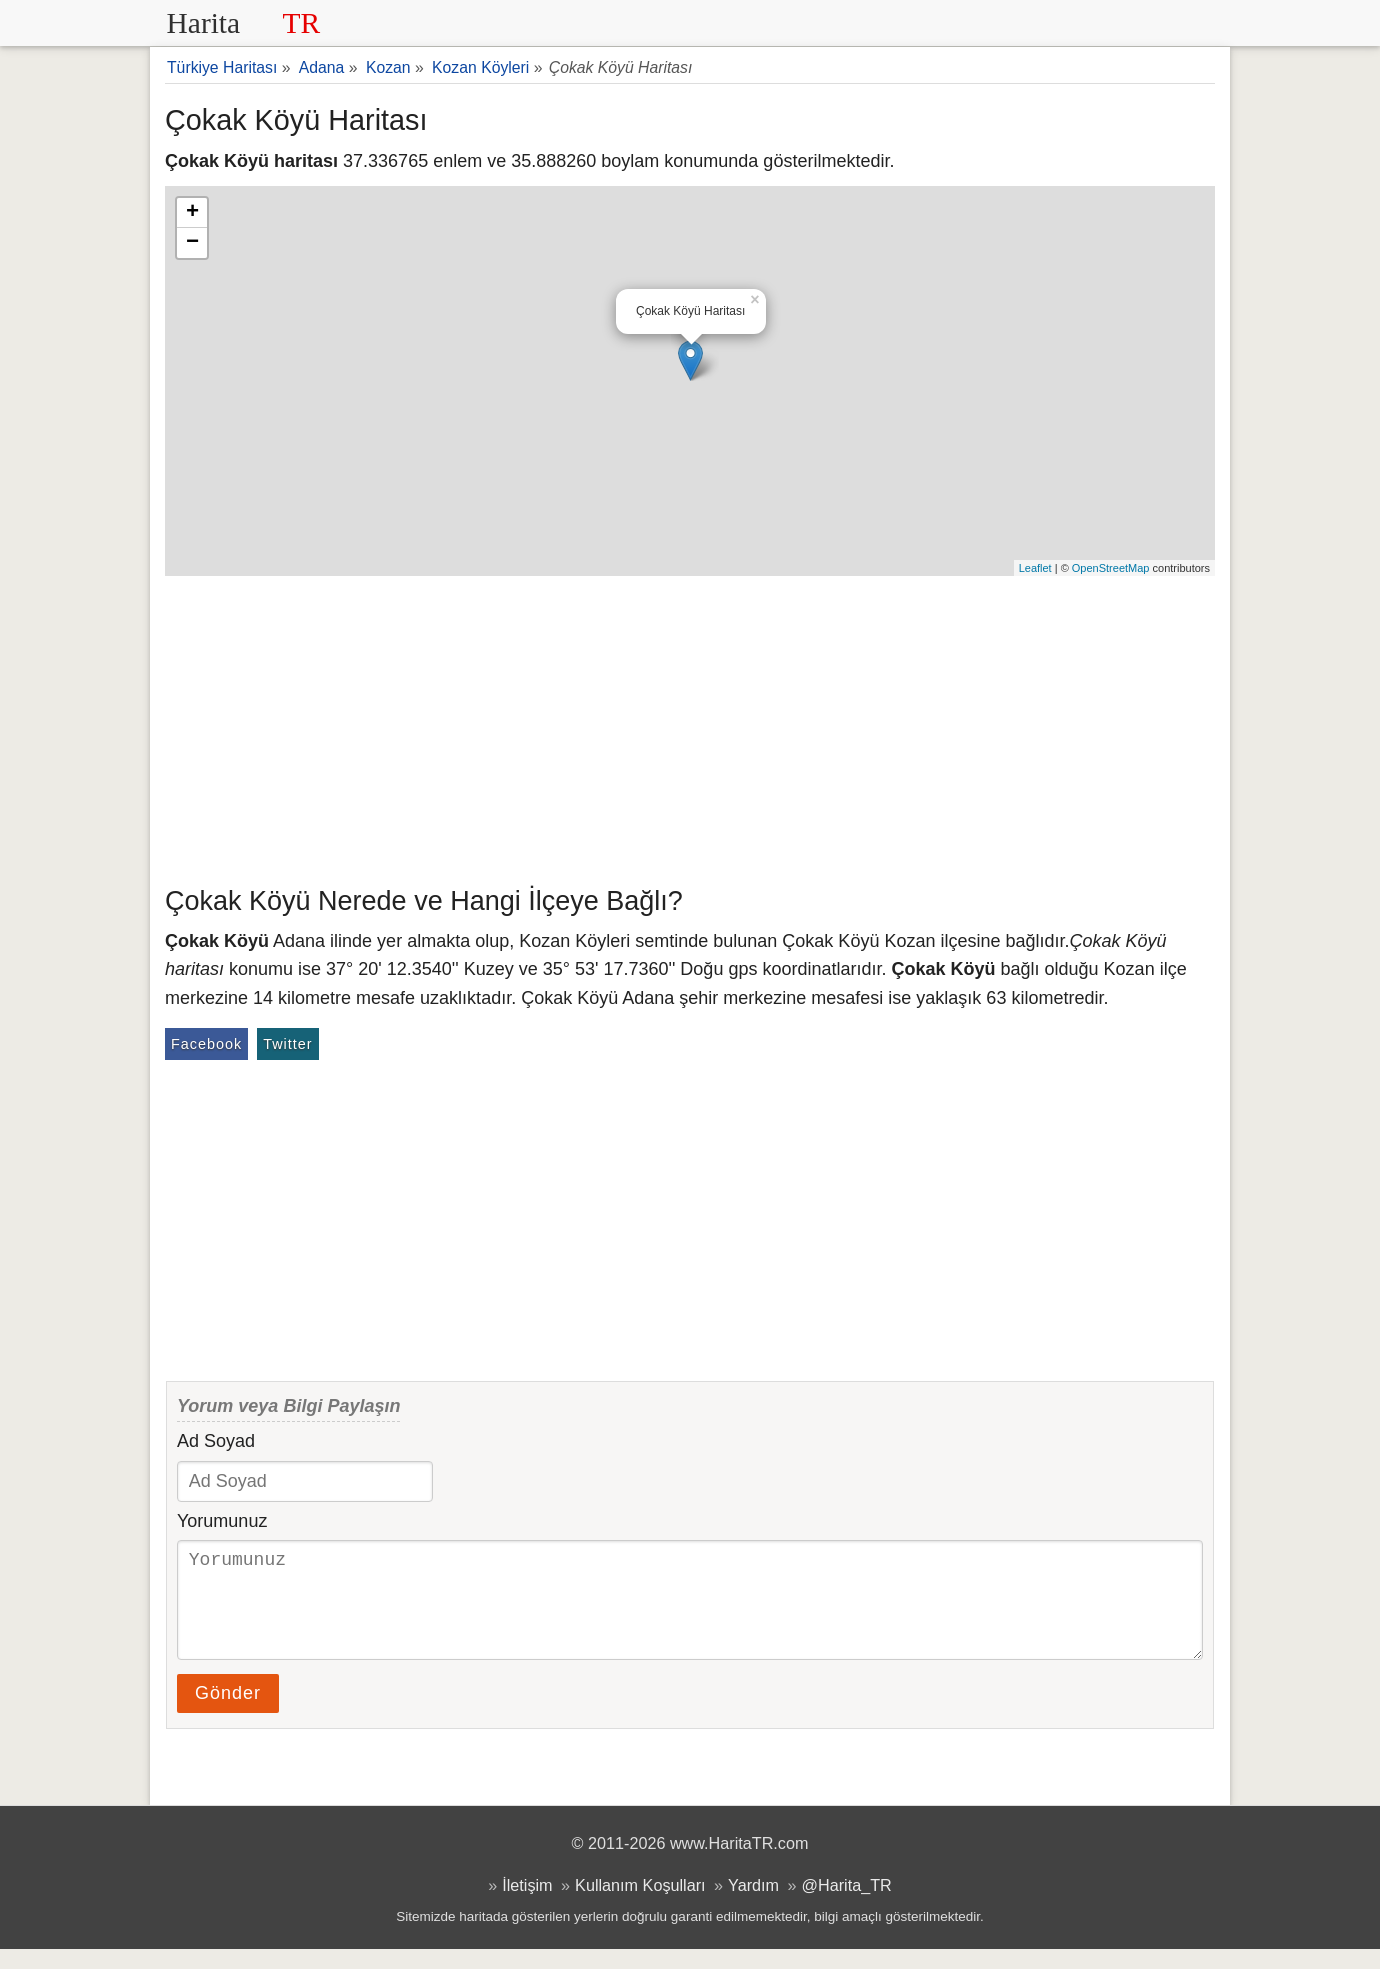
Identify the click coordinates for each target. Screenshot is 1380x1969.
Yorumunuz (222, 1521)
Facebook (206, 1044)
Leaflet (1035, 568)
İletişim (527, 1905)
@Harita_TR (847, 1905)
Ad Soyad (216, 1441)
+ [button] (192, 213)
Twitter (287, 1044)
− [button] (192, 243)
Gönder (228, 1713)
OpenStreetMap (1111, 568)
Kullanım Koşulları (640, 1905)
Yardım (753, 1905)
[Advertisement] (690, 726)
